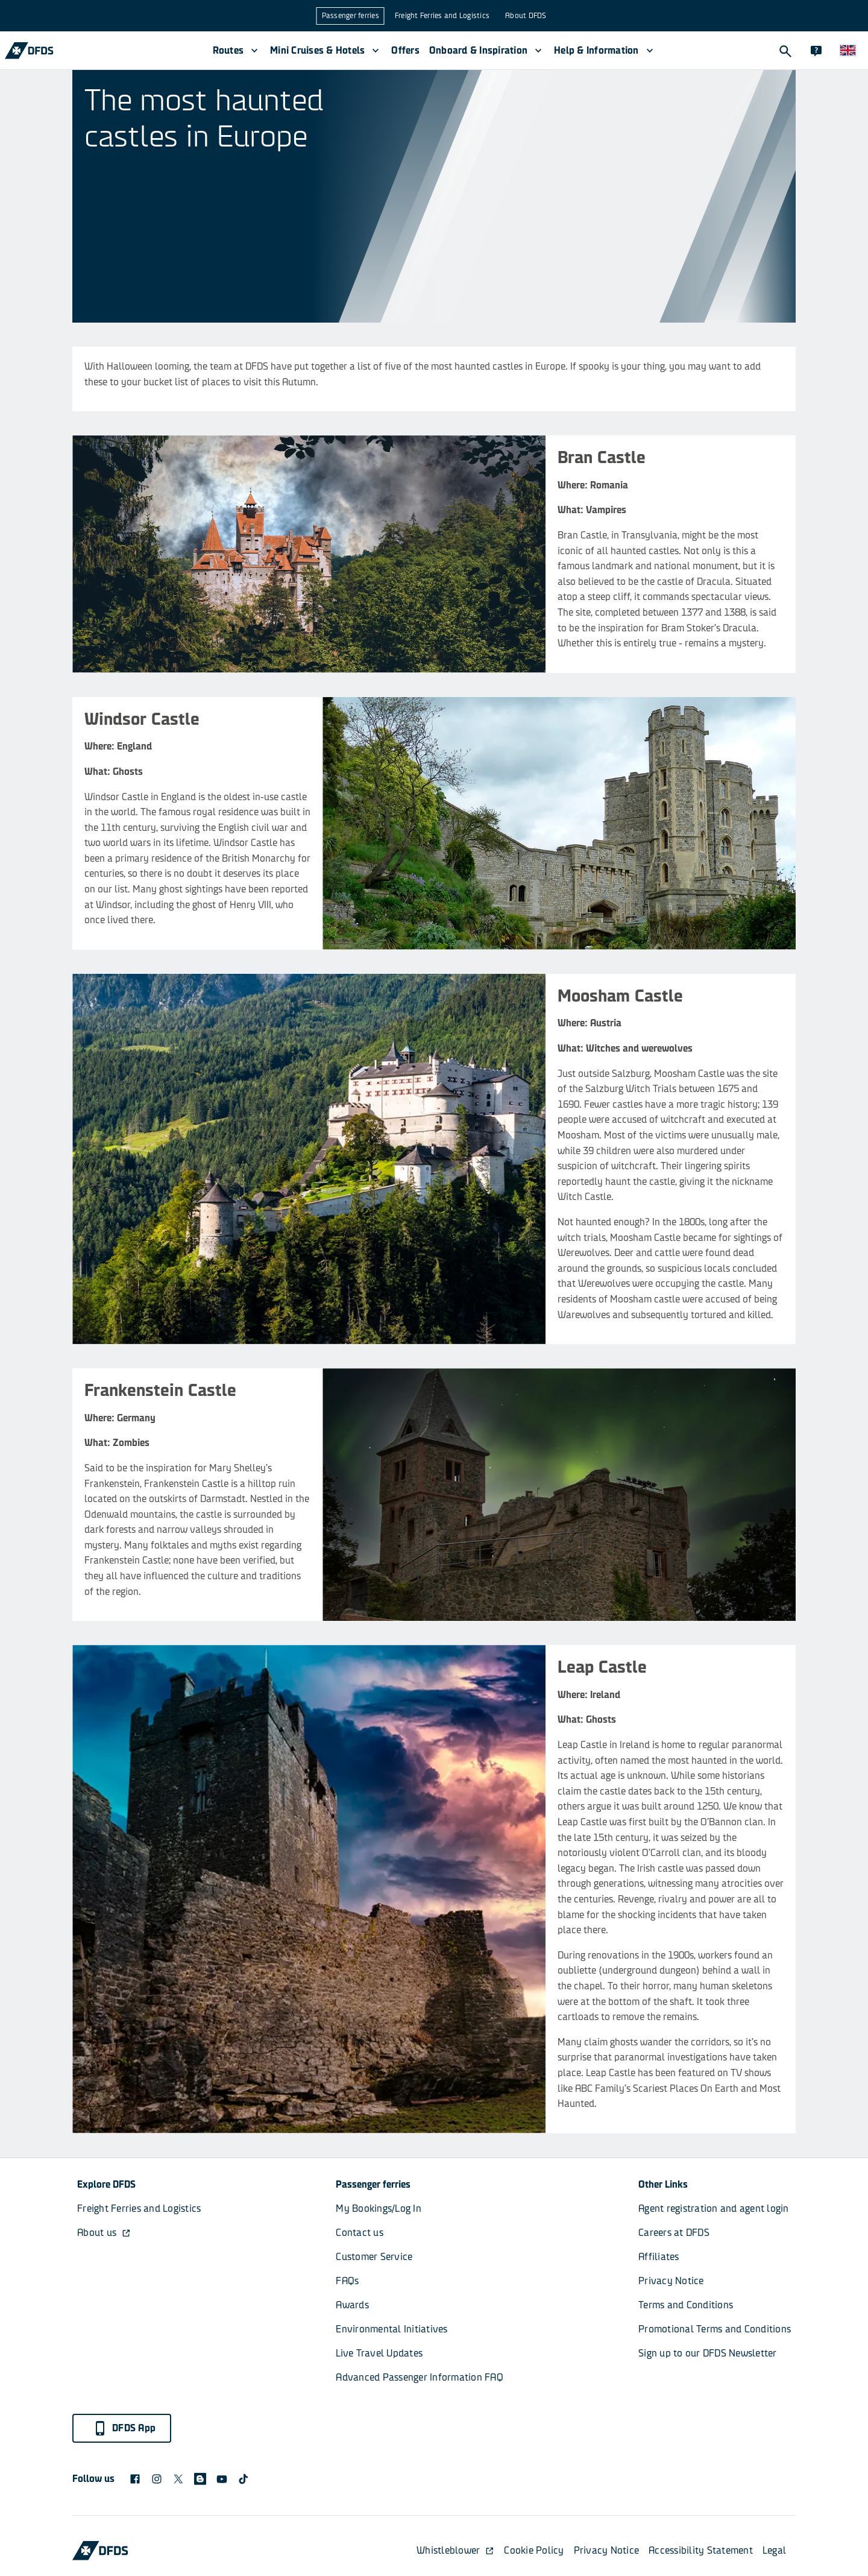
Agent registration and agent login (713, 2208)
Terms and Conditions (685, 2305)
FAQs (347, 2281)
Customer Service (374, 2256)
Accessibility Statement (701, 2550)
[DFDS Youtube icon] (222, 2479)
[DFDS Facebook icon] (135, 2479)
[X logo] (178, 2479)
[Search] (785, 50)
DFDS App (124, 2428)
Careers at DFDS (673, 2232)
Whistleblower (455, 2550)
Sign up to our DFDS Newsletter (707, 2353)
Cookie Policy (534, 2550)
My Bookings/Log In (378, 2208)
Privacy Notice (671, 2281)
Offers (405, 50)
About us (104, 2232)
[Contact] (816, 50)
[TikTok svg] (243, 2479)
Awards (352, 2305)
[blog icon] (200, 2479)
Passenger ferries (350, 15)
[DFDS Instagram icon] (157, 2479)
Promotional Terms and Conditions (714, 2329)
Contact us (359, 2232)
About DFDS (526, 15)
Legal (774, 2550)
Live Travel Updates (379, 2353)
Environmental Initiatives (391, 2329)
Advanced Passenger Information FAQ (419, 2377)
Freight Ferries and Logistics (442, 15)
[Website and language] (847, 50)
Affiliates (658, 2256)
